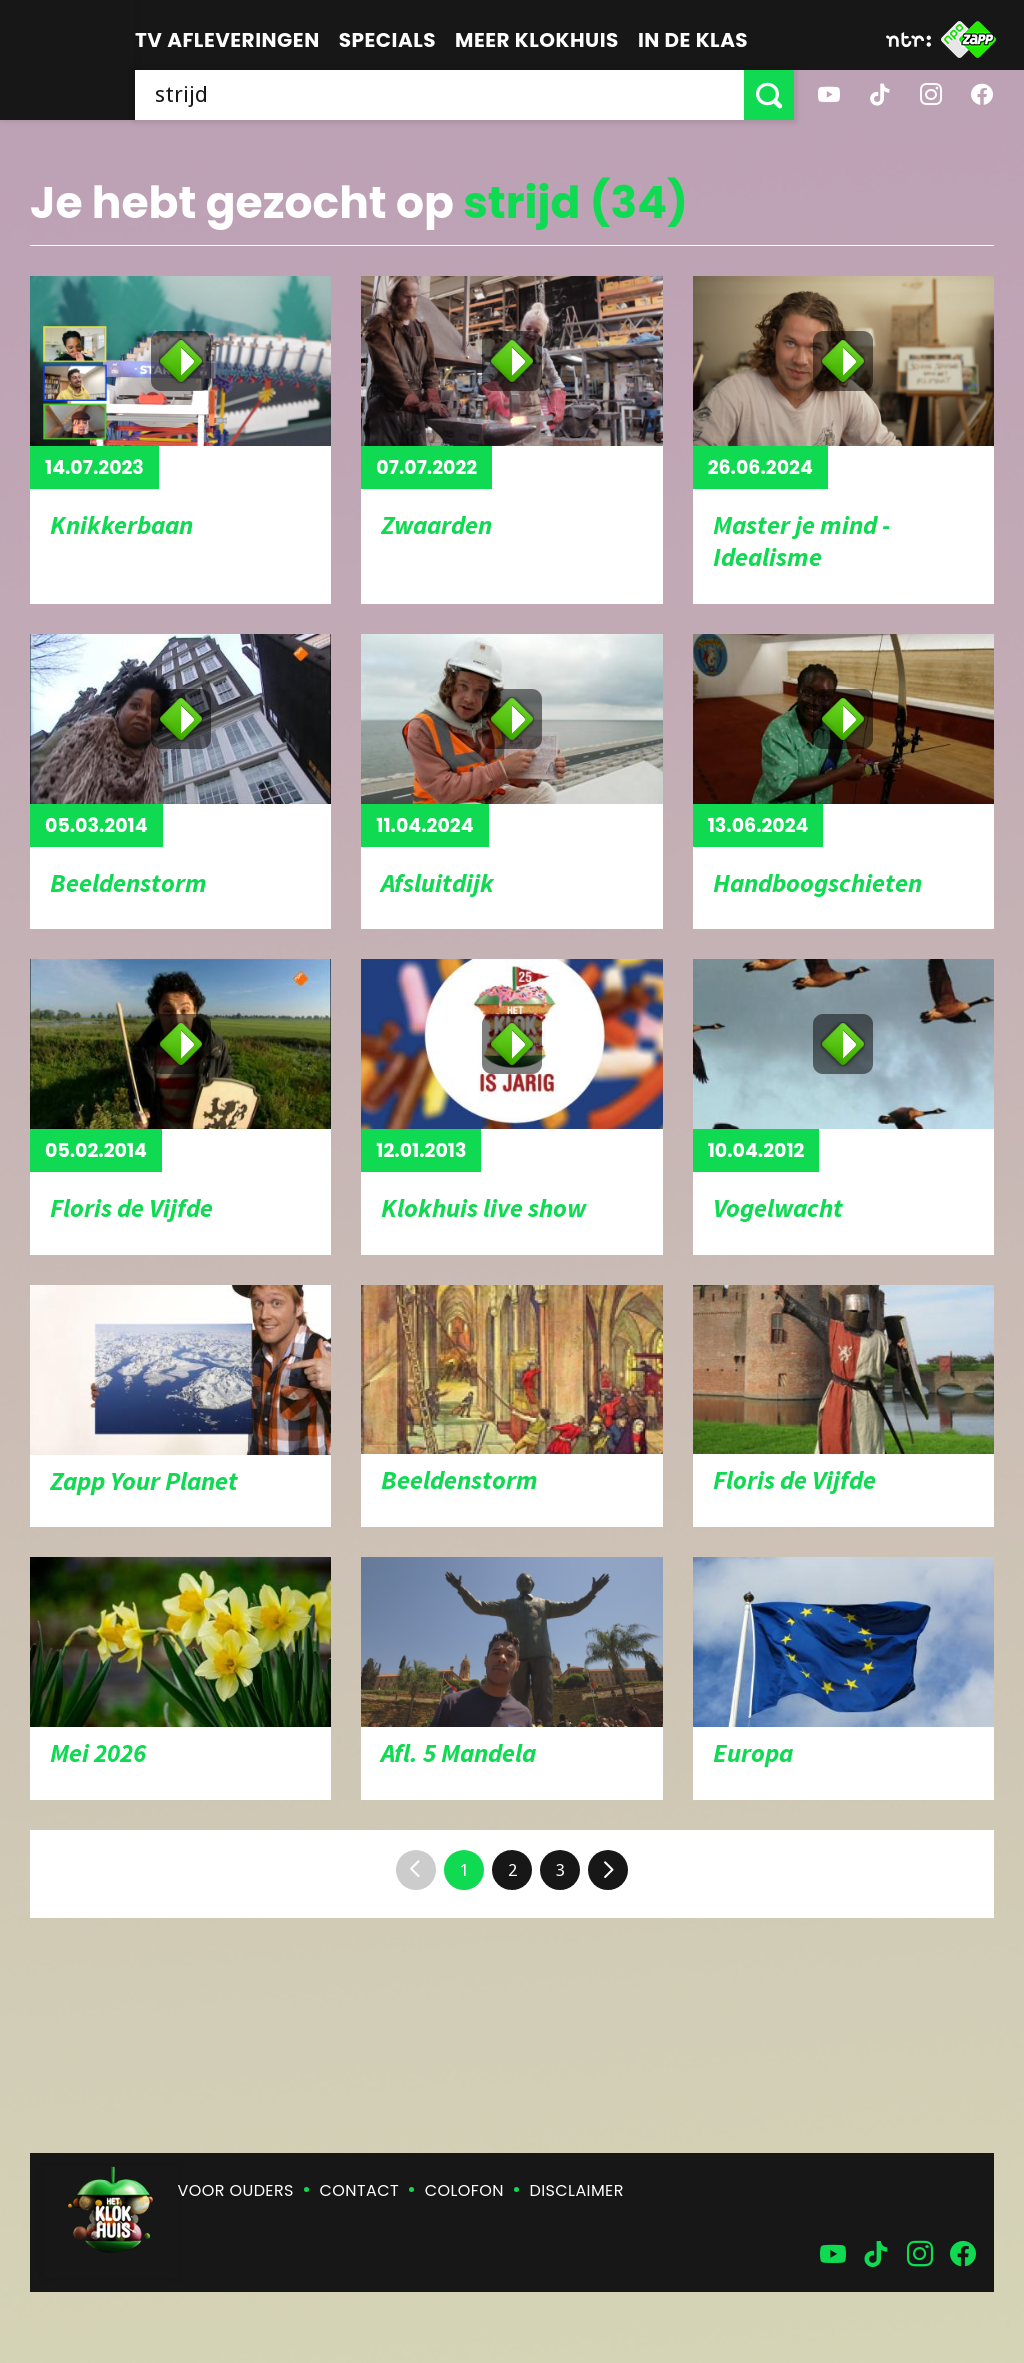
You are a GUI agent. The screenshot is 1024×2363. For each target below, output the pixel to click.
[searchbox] (439, 95)
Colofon (464, 2190)
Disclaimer (577, 2190)
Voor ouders (236, 2190)
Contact (359, 2190)
